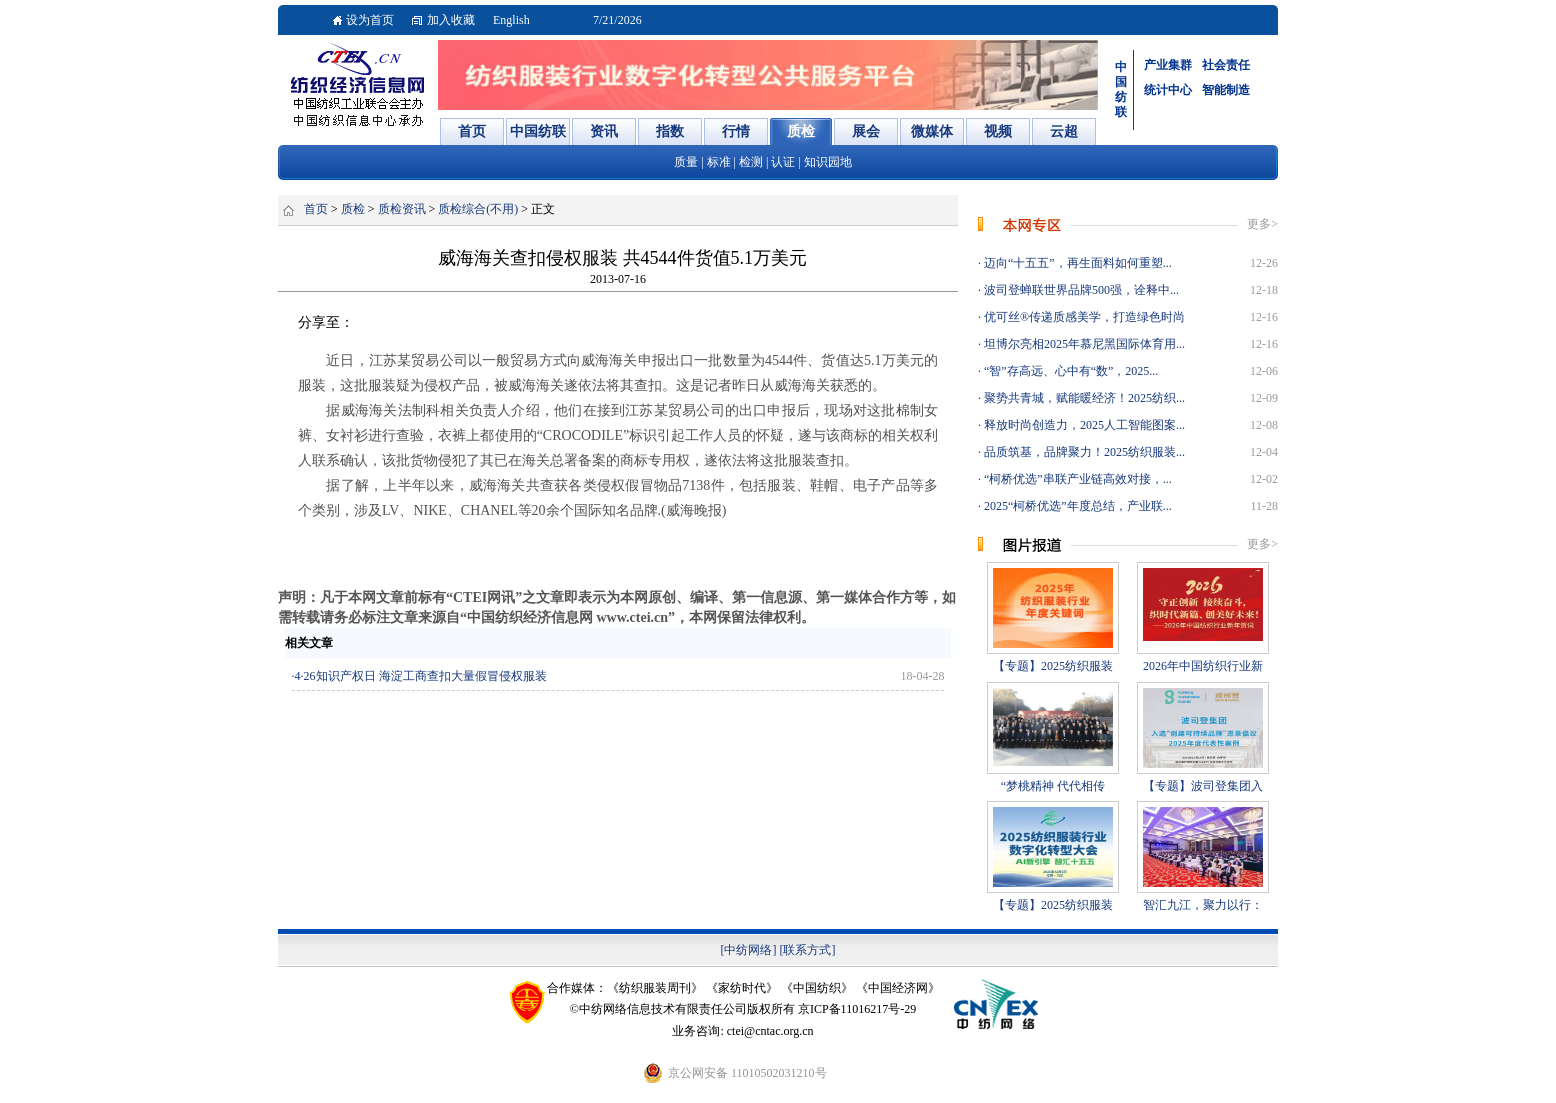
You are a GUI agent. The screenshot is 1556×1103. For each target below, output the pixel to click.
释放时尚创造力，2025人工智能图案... (1083, 425)
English (511, 20)
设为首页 (370, 20)
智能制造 (1226, 90)
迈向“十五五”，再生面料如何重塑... (1076, 263)
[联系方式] (808, 950)
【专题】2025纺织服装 (1053, 666)
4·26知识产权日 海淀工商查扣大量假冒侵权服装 (421, 676)
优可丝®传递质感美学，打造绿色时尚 (1083, 317)
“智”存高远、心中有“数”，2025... (1069, 371)
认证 (783, 162)
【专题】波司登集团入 (1203, 786)
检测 (751, 162)
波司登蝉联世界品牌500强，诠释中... (1080, 290)
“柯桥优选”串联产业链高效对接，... (1076, 479)
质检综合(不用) (478, 209)
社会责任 (1226, 65)
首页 (316, 209)
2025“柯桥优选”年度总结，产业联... (1076, 506)
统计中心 (1168, 90)
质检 (353, 209)
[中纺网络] (749, 950)
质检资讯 (402, 209)
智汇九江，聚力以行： (1203, 905)
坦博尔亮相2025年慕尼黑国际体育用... (1083, 344)
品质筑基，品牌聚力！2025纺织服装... (1083, 452)
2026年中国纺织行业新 (1203, 666)
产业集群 (1168, 65)
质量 (686, 162)
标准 (719, 162)
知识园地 (828, 162)
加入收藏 (451, 20)
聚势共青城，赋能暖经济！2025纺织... (1083, 398)
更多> (1262, 224)
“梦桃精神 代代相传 (1053, 786)
